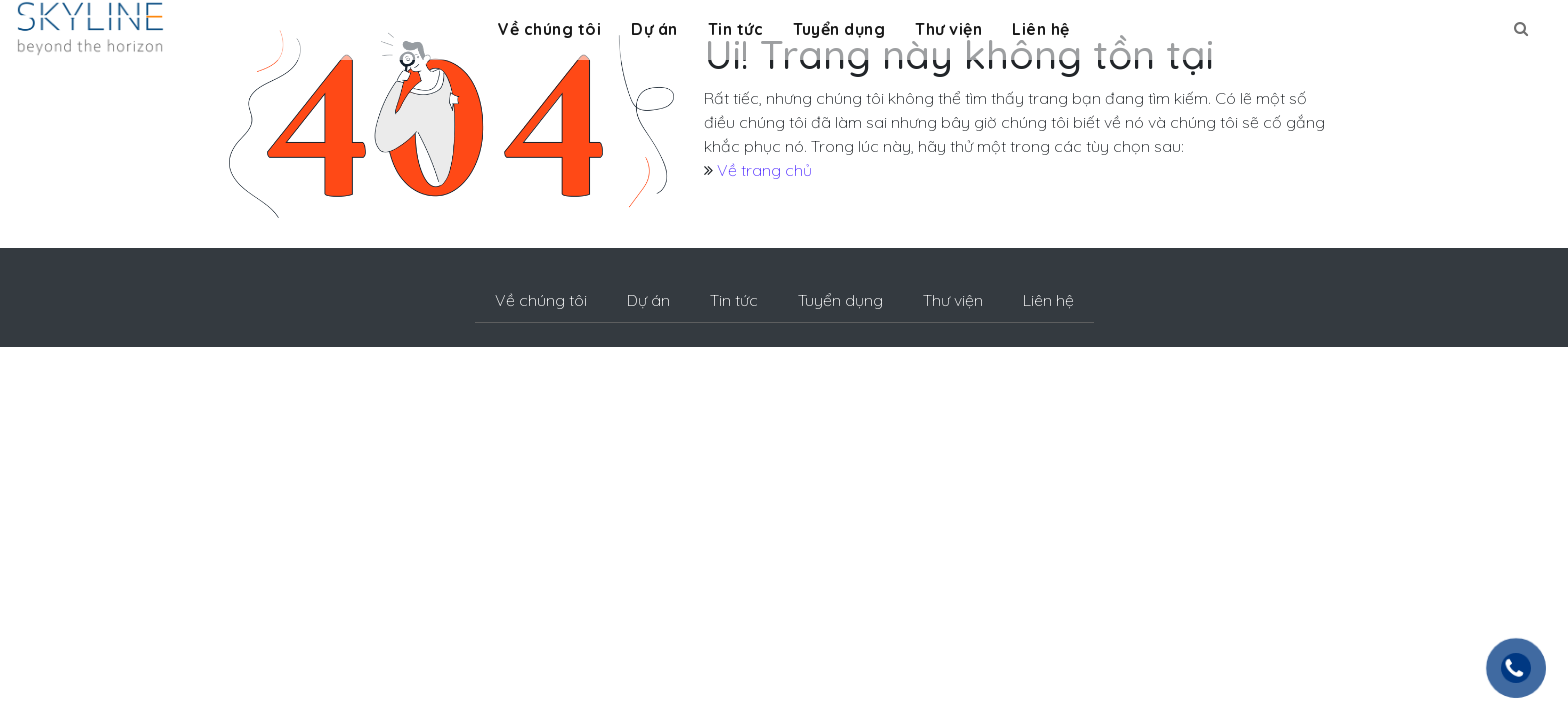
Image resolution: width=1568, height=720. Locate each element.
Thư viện (948, 29)
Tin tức (736, 29)
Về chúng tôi (549, 29)
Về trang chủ (764, 170)
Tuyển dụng (839, 29)
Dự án (654, 29)
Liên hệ (1041, 29)
